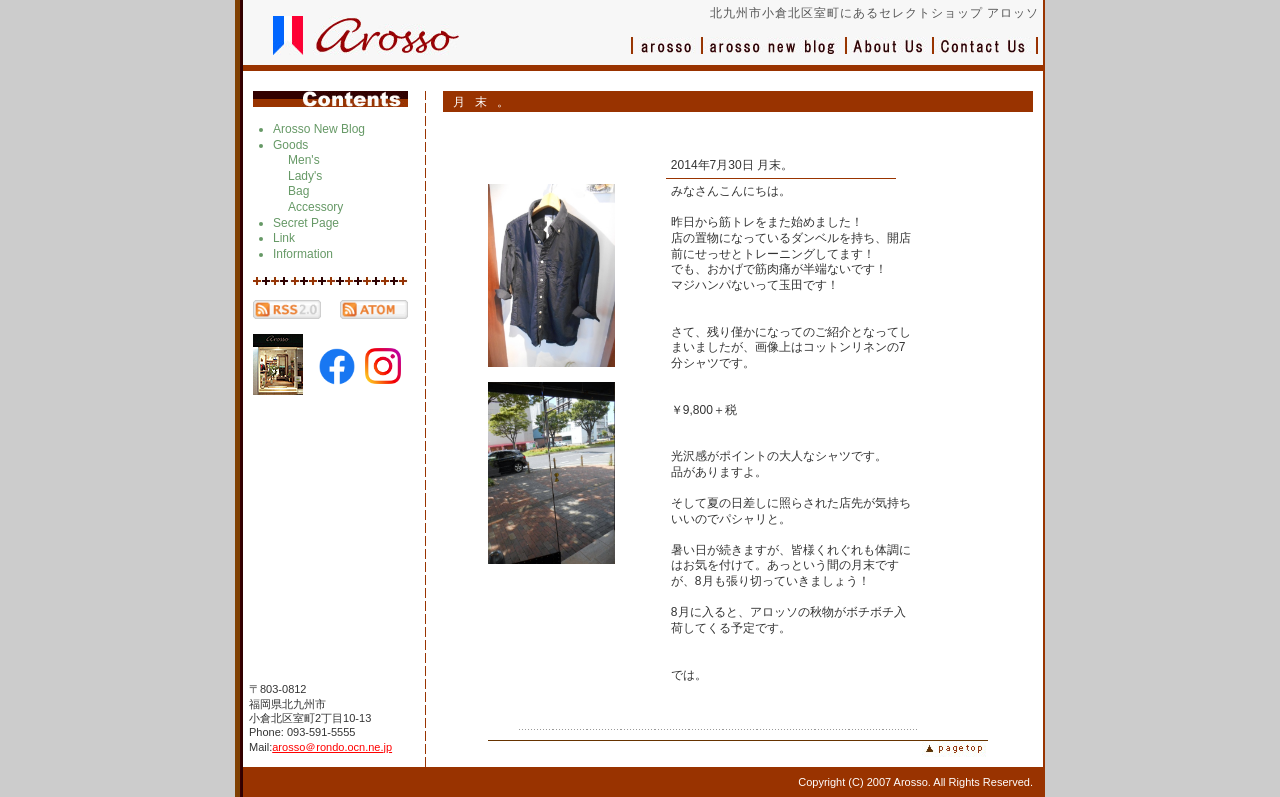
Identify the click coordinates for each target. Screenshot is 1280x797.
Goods (290, 145)
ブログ (775, 55)
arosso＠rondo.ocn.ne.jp (332, 747)
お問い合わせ (986, 55)
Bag (298, 191)
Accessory (315, 207)
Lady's (305, 176)
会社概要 (890, 55)
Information (303, 254)
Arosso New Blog (319, 129)
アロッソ (667, 55)
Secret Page (306, 223)
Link (284, 238)
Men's (304, 160)
